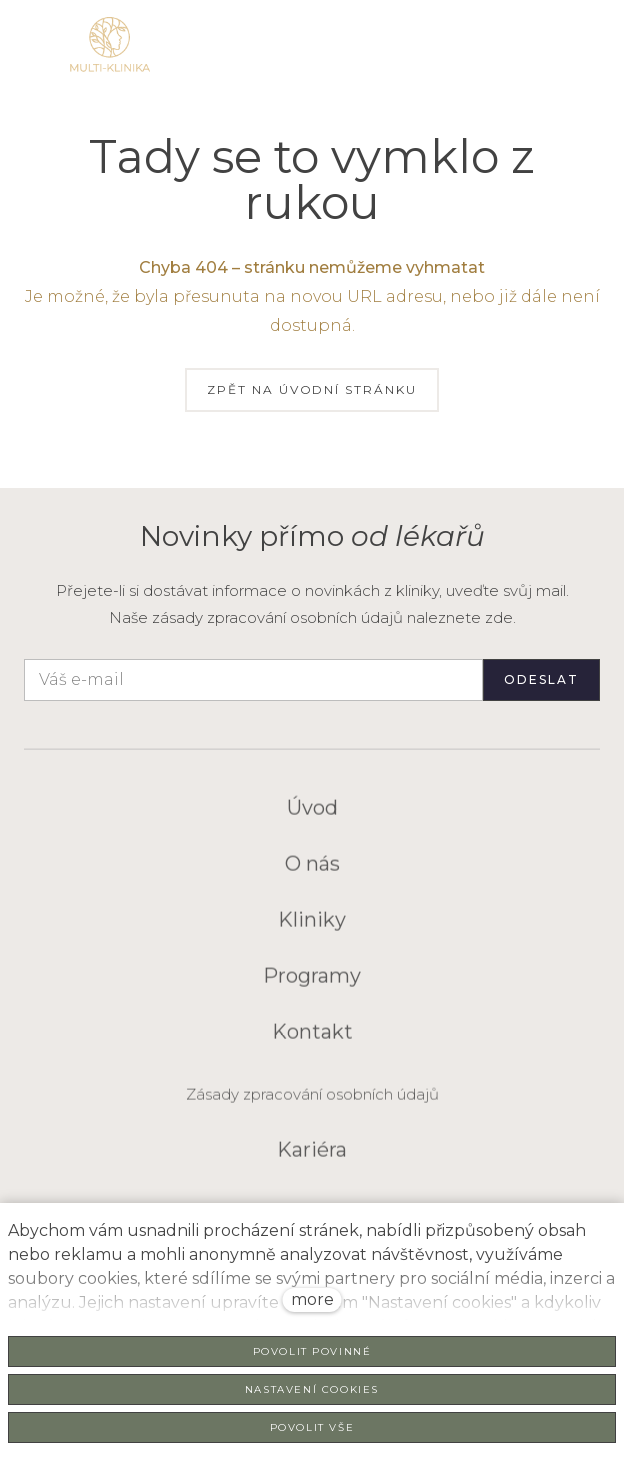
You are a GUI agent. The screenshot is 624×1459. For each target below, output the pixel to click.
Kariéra (312, 1159)
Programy (312, 985)
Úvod (312, 817)
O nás (312, 873)
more (312, 1299)
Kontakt (312, 1041)
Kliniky (312, 929)
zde (499, 617)
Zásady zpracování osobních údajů (312, 1103)
